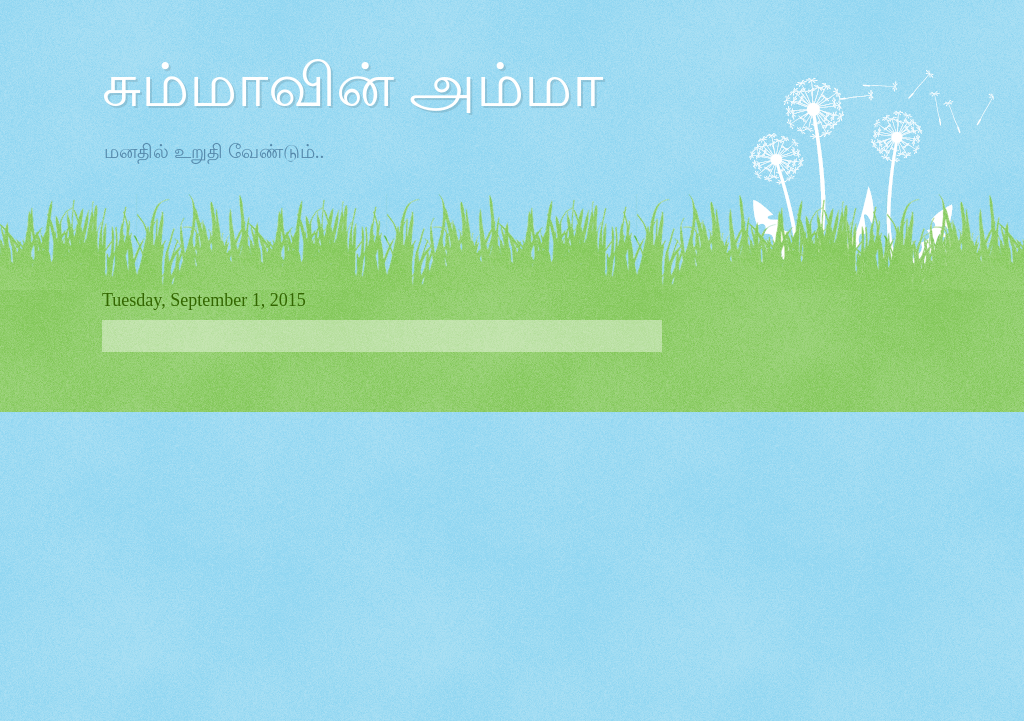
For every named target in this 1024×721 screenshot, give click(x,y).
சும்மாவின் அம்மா (352, 86)
